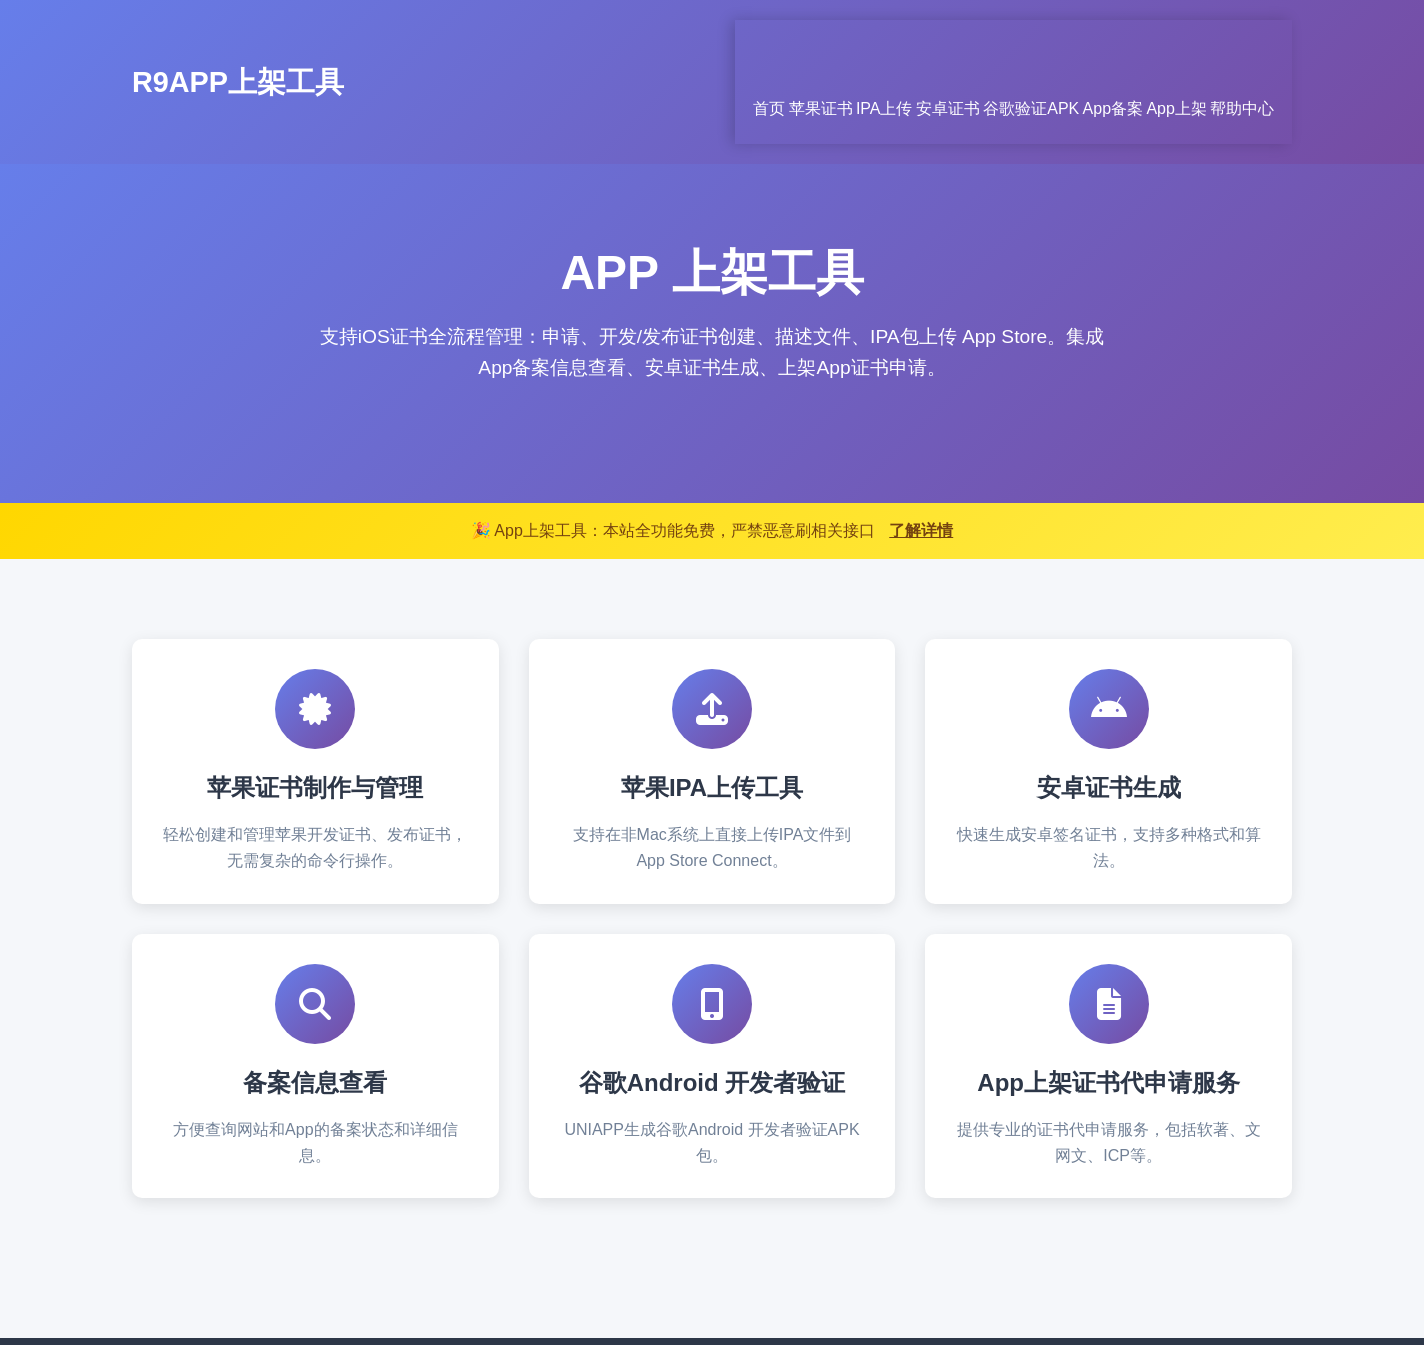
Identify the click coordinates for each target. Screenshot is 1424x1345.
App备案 (1077, 42)
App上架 (1168, 42)
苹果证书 (678, 42)
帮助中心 (1260, 42)
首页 (600, 42)
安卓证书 (859, 42)
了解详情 (921, 452)
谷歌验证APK (969, 42)
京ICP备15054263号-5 (842, 1302)
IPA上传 (768, 42)
